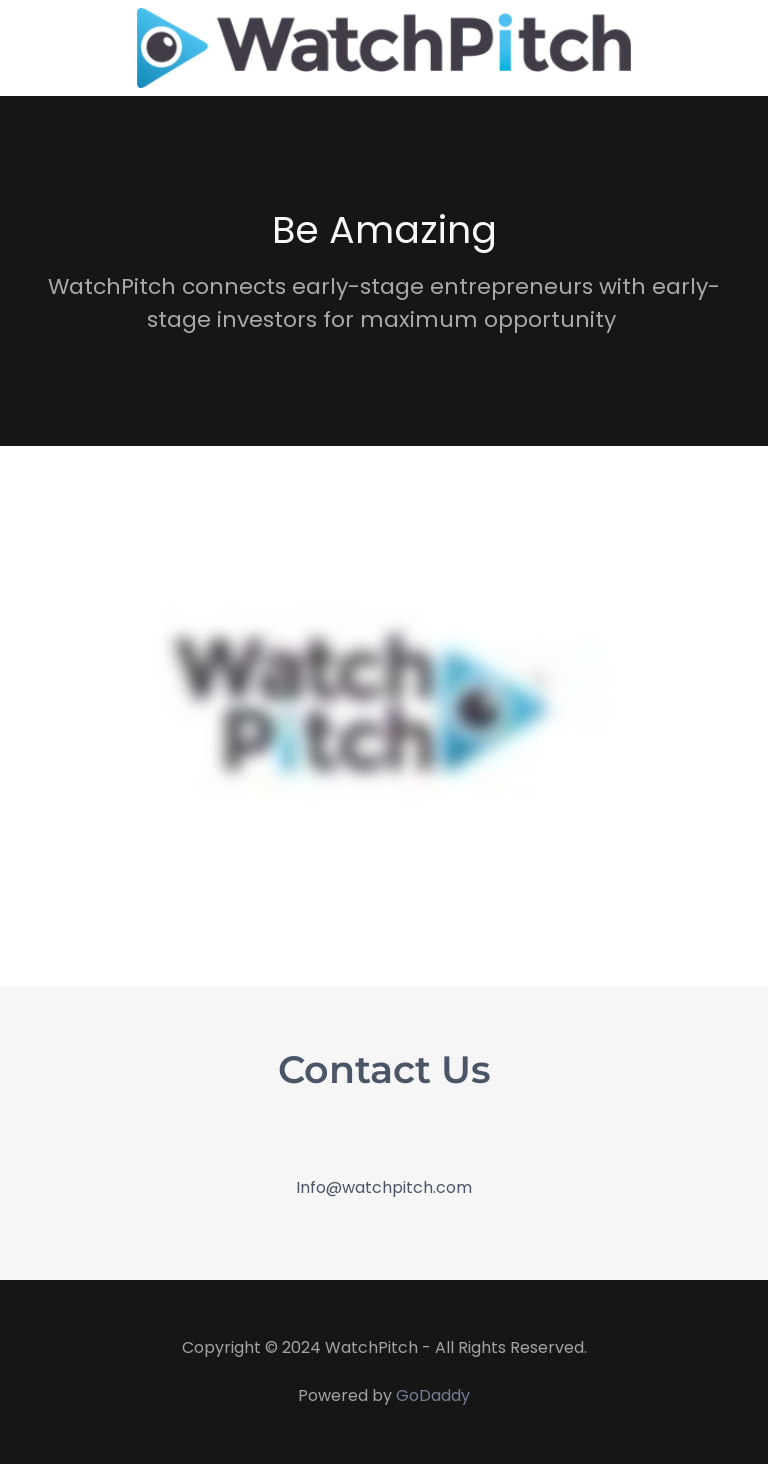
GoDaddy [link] (433, 1395)
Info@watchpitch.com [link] (384, 1187)
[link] (384, 48)
